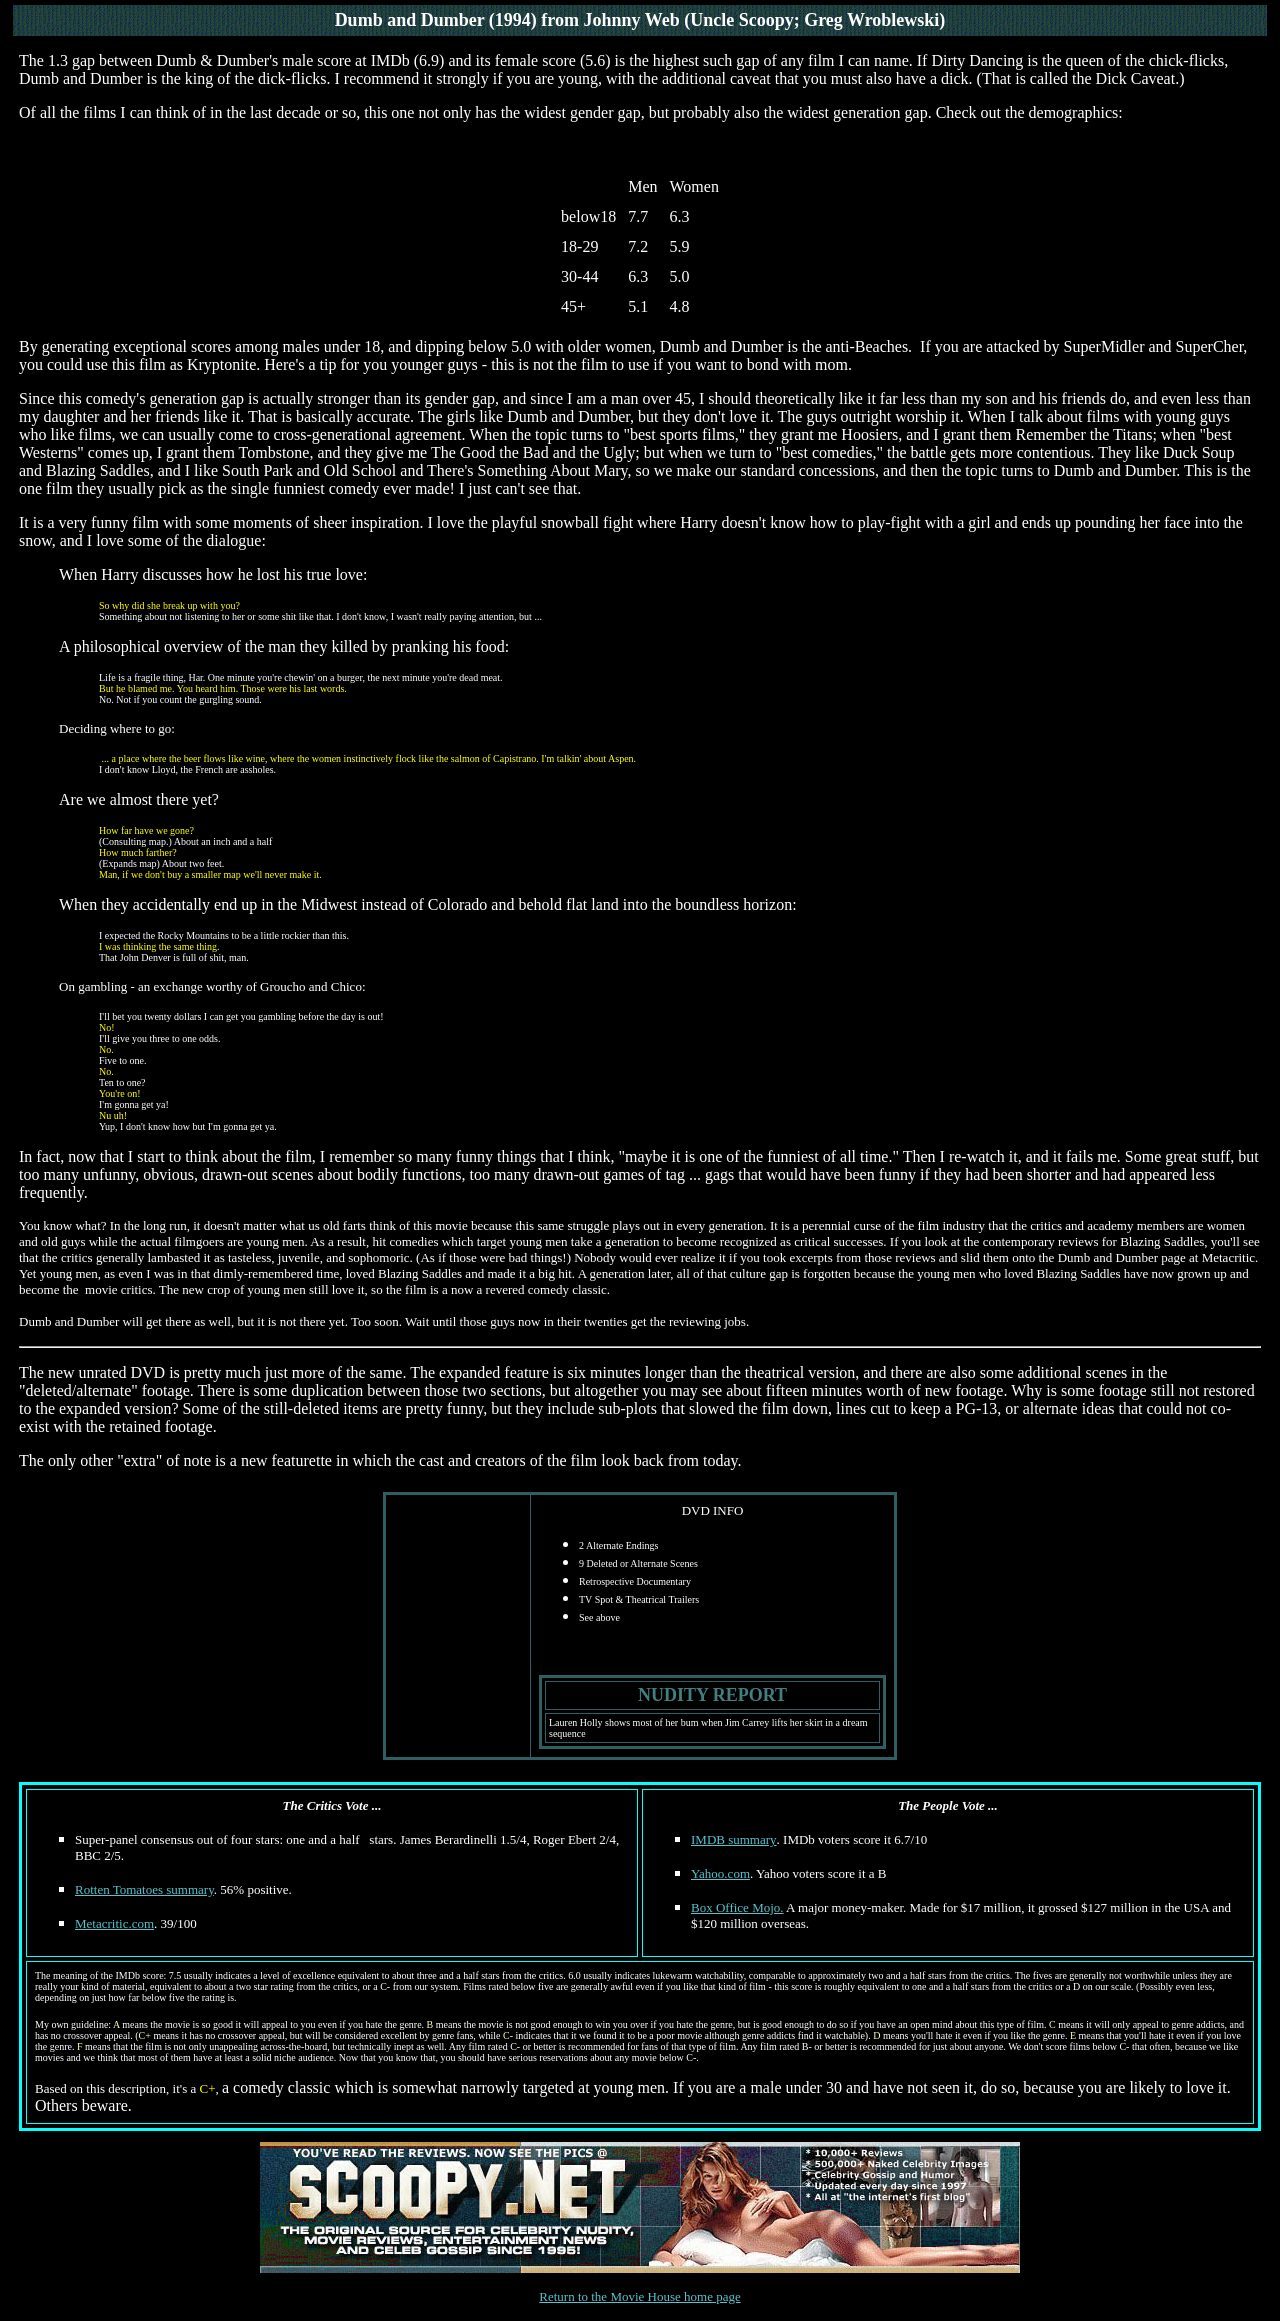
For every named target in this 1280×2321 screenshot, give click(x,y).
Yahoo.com (720, 1873)
